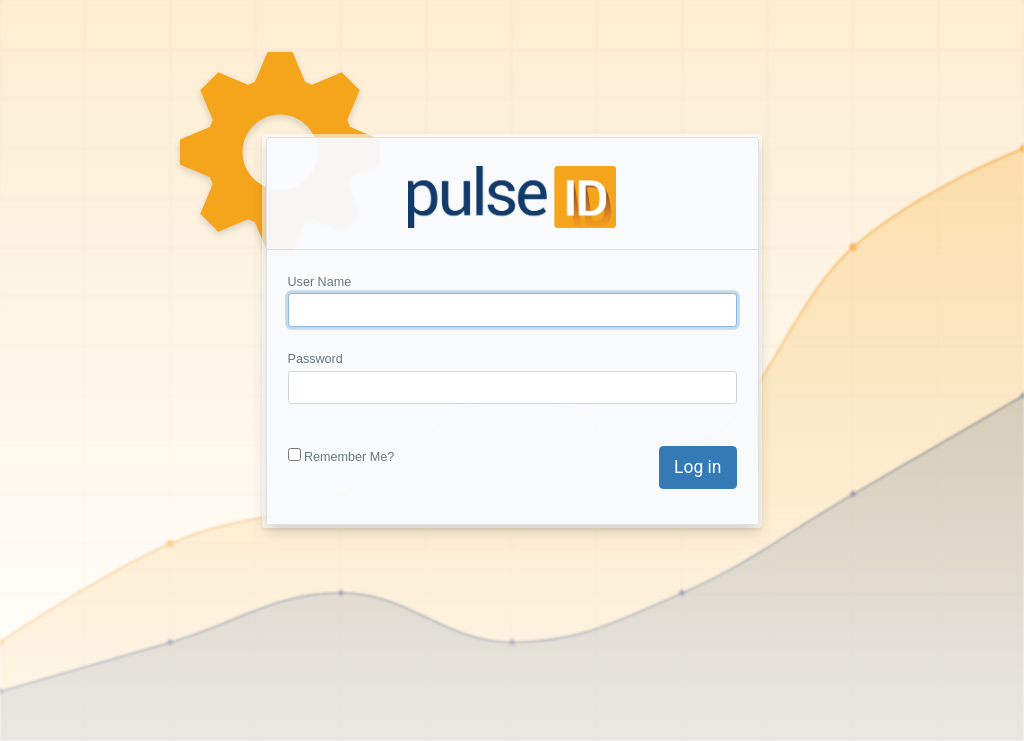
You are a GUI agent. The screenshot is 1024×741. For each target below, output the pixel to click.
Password (315, 359)
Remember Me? (349, 457)
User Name (320, 282)
